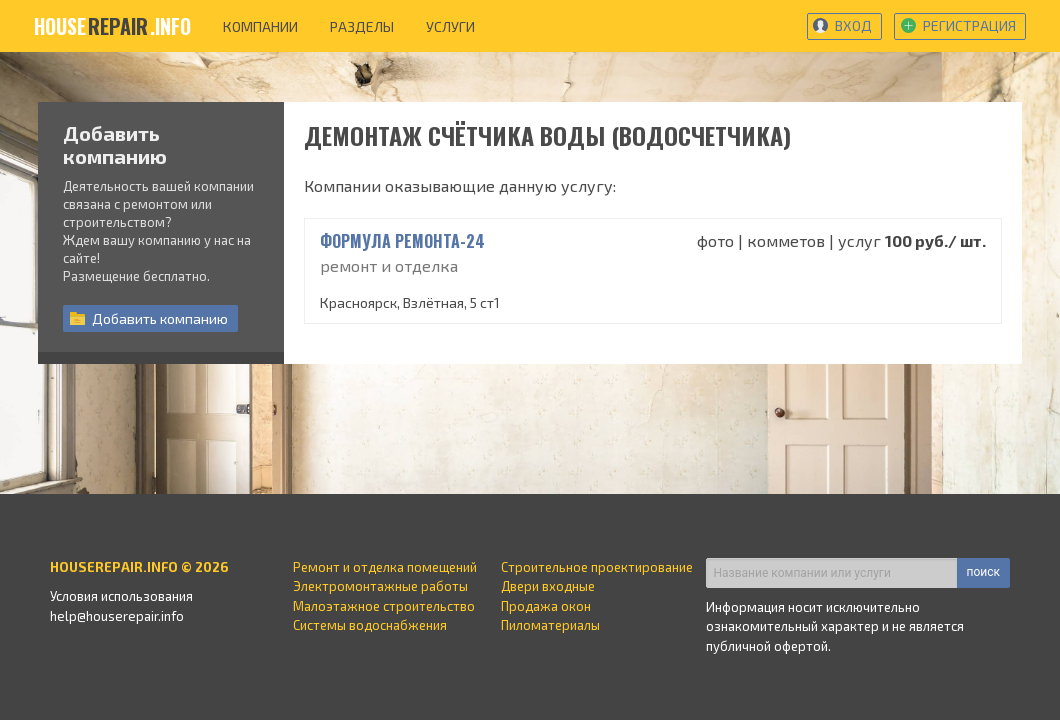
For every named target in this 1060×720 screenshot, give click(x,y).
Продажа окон (546, 606)
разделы (362, 26)
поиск (983, 572)
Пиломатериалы (550, 625)
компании (260, 26)
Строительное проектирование (597, 567)
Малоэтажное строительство (384, 606)
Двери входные (548, 586)
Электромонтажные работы (380, 586)
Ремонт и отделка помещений (385, 567)
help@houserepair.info (117, 616)
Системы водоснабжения (370, 625)
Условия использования (121, 596)
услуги (450, 26)
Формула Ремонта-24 (402, 241)
